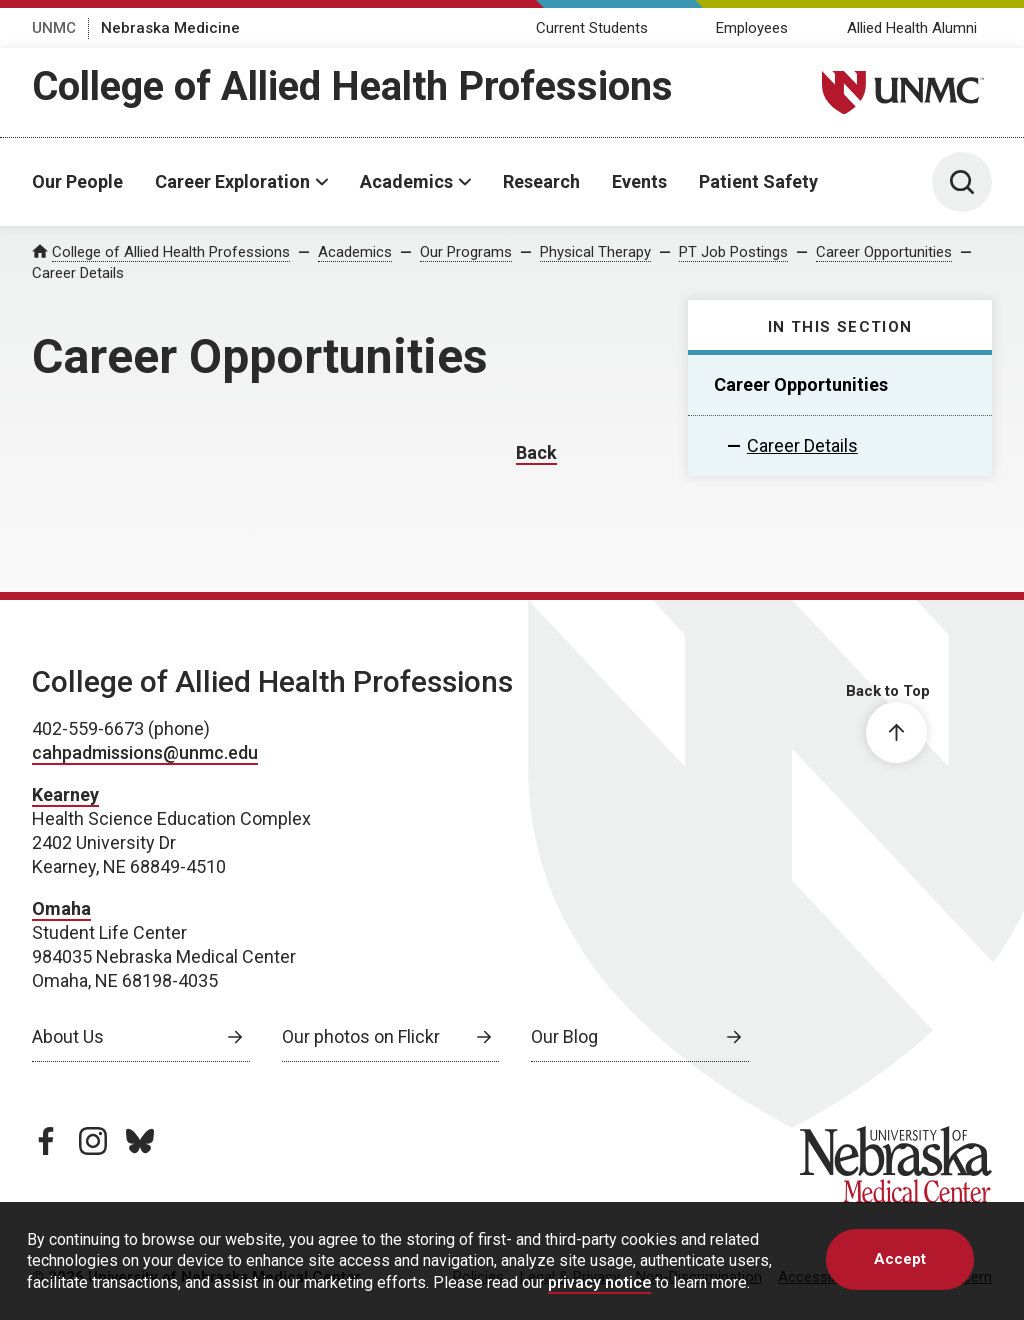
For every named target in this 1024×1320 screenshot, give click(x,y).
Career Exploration (232, 181)
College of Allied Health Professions (352, 86)
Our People (77, 181)
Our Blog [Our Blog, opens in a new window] (564, 1036)
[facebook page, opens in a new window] (46, 1141)
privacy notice (599, 1282)
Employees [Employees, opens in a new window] (752, 28)
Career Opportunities (884, 252)
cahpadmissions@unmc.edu (145, 752)
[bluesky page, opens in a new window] (140, 1141)
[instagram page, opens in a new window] (93, 1141)
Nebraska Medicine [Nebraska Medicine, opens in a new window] (170, 28)
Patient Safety (758, 181)
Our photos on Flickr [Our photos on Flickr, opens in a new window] (361, 1036)
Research (541, 181)
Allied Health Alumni (912, 28)
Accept (900, 1259)
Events (639, 181)
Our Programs (466, 252)
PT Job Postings (733, 252)
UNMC (54, 28)
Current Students (592, 28)
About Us (68, 1036)
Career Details (802, 445)
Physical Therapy (595, 252)
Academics (406, 181)
